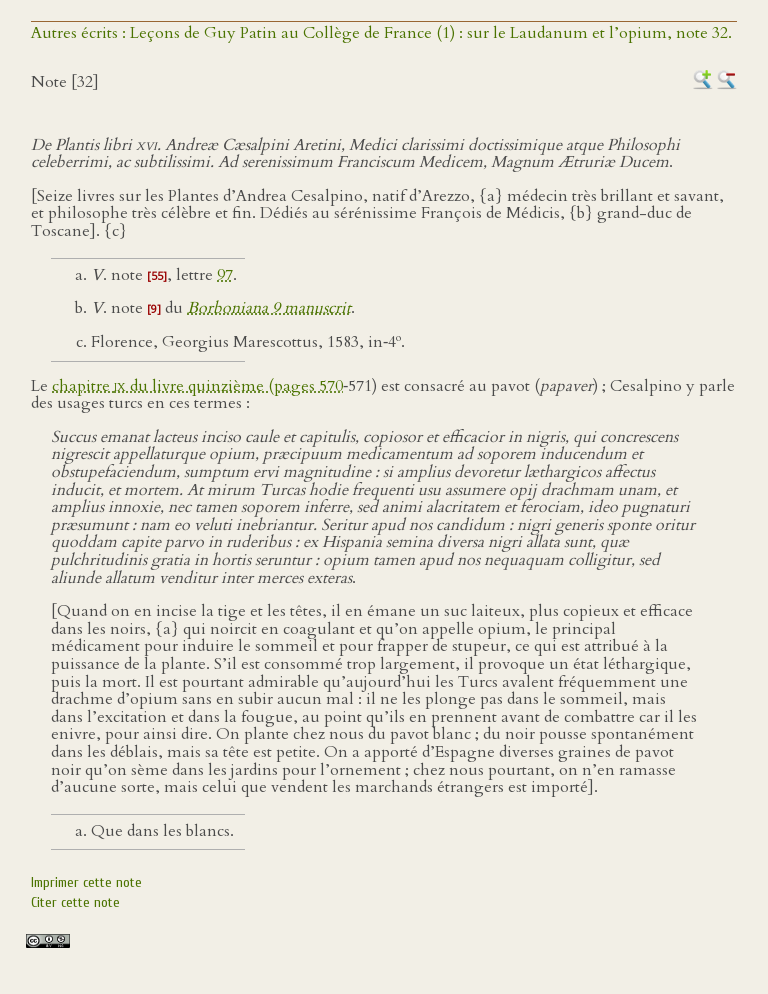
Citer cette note (75, 902)
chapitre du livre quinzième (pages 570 (197, 386)
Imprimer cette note (86, 882)
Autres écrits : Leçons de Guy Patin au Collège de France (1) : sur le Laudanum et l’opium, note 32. (381, 33)
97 (225, 275)
